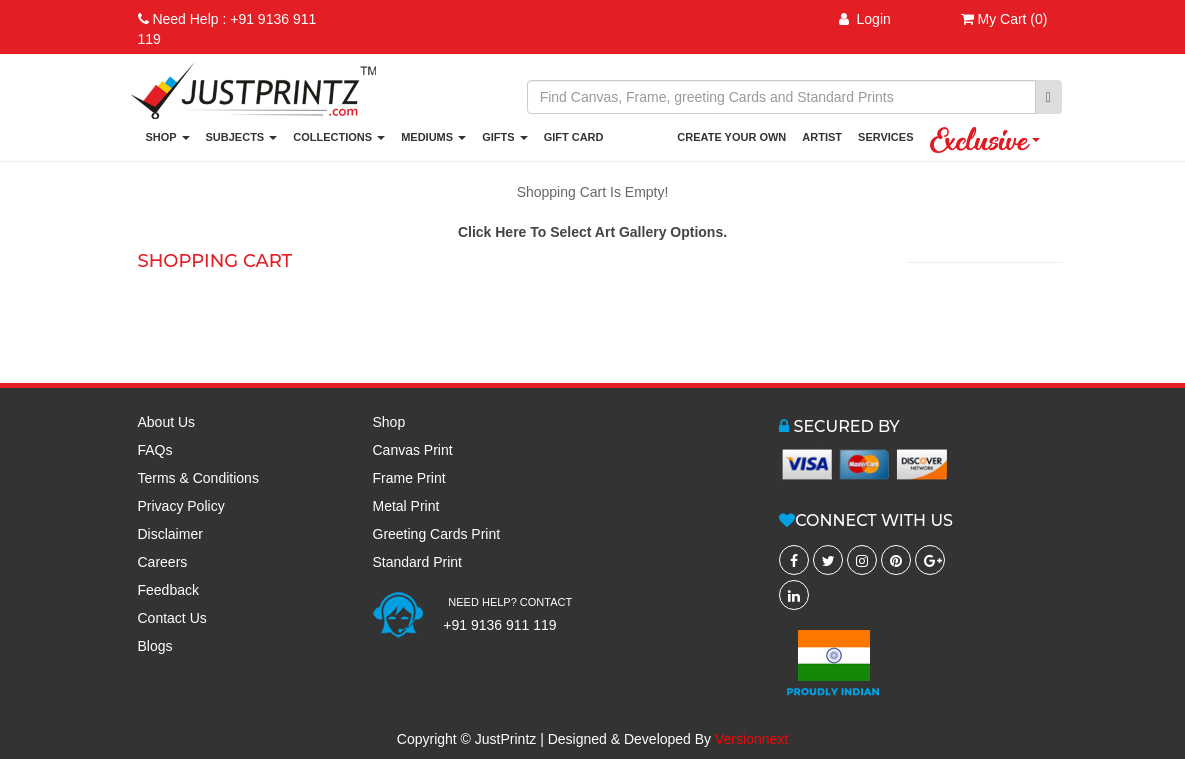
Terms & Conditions (198, 478)
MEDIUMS (433, 137)
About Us (167, 422)
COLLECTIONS (339, 137)
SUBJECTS (242, 137)
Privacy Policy (181, 506)
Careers (163, 562)
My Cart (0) (1004, 19)
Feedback (168, 590)
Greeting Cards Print (437, 534)
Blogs (155, 646)
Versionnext (751, 739)
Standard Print (418, 562)
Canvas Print (413, 450)
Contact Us (172, 618)
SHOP (168, 137)
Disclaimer (170, 534)
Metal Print (406, 506)
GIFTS (504, 137)
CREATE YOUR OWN (731, 137)
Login (865, 19)
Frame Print (409, 478)
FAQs (155, 450)
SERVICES (885, 137)
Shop (389, 422)
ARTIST (822, 137)
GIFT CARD (574, 137)
